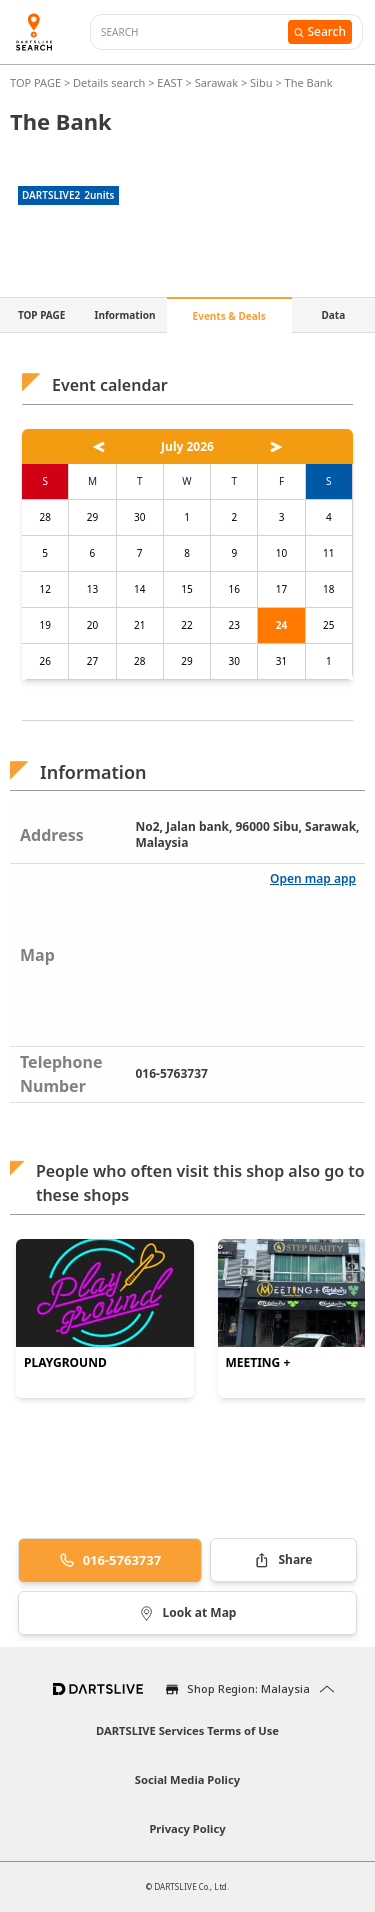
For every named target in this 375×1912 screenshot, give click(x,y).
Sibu (261, 82)
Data (334, 315)
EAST (169, 82)
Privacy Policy (187, 1828)
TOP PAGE (37, 82)
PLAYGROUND (65, 1363)
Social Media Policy (187, 1779)
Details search (110, 82)
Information (125, 315)
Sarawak (216, 82)
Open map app (313, 878)
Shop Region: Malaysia (248, 1688)
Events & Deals (229, 316)
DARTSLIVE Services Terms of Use (187, 1730)
